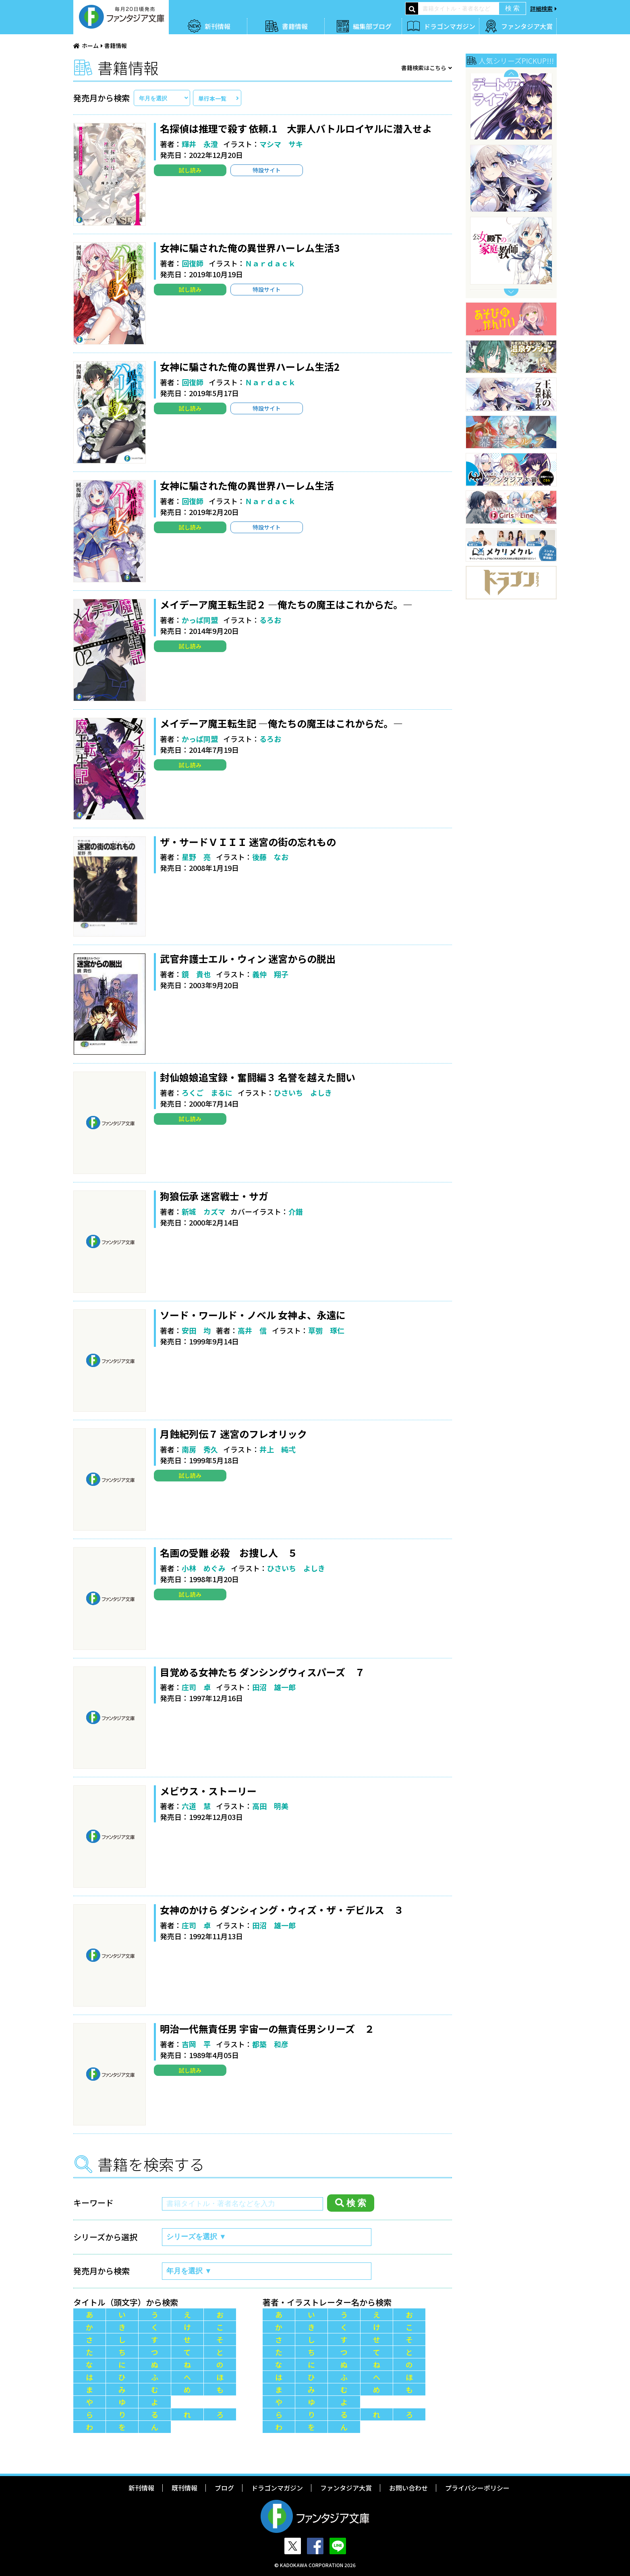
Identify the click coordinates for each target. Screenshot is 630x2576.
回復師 (192, 263)
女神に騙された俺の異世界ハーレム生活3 (250, 248)
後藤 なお (270, 857)
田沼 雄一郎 (274, 1687)
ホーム (90, 46)
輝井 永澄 (200, 144)
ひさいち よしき (303, 1092)
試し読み (190, 170)
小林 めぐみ (204, 1568)
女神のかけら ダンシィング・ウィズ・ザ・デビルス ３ (282, 1910)
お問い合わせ (408, 2488)
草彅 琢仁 (326, 1330)
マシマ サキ (281, 144)
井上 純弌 (277, 1449)
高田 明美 (270, 1806)
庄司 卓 (196, 1687)
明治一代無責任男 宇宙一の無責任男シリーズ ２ (267, 2028)
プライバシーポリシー (477, 2488)
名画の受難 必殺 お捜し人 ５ (228, 1553)
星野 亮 (196, 857)
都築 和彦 (270, 2044)
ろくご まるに (207, 1092)
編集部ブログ (372, 26)
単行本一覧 (212, 98)
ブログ (224, 2488)
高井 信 (252, 1330)
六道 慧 (196, 1806)
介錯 (295, 1211)
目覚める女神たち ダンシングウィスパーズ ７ (262, 1672)
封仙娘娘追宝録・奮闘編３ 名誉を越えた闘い (257, 1077)
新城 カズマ (203, 1211)
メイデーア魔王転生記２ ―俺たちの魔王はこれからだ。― (286, 604)
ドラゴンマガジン (449, 26)
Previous (511, 73)
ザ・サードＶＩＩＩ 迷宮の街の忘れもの (248, 842)
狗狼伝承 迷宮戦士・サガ (214, 1196)
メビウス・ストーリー (208, 1791)
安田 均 (196, 1330)
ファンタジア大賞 (527, 26)
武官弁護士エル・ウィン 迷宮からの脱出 (248, 958)
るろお (270, 620)
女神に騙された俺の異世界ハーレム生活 (247, 485)
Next (511, 292)
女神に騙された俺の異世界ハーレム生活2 (250, 366)
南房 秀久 (200, 1449)
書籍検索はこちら (423, 68)
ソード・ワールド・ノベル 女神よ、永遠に (253, 1315)
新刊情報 (217, 26)
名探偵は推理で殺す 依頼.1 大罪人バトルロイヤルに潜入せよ (296, 128)
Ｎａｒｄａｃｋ (270, 263)
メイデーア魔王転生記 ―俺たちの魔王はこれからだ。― (281, 723)
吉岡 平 (196, 2044)
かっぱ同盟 (200, 620)
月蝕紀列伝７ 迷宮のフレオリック (233, 1434)
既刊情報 (184, 2488)
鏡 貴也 (196, 974)
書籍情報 (295, 26)
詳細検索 (541, 8)
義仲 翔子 (270, 974)
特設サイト (267, 170)
